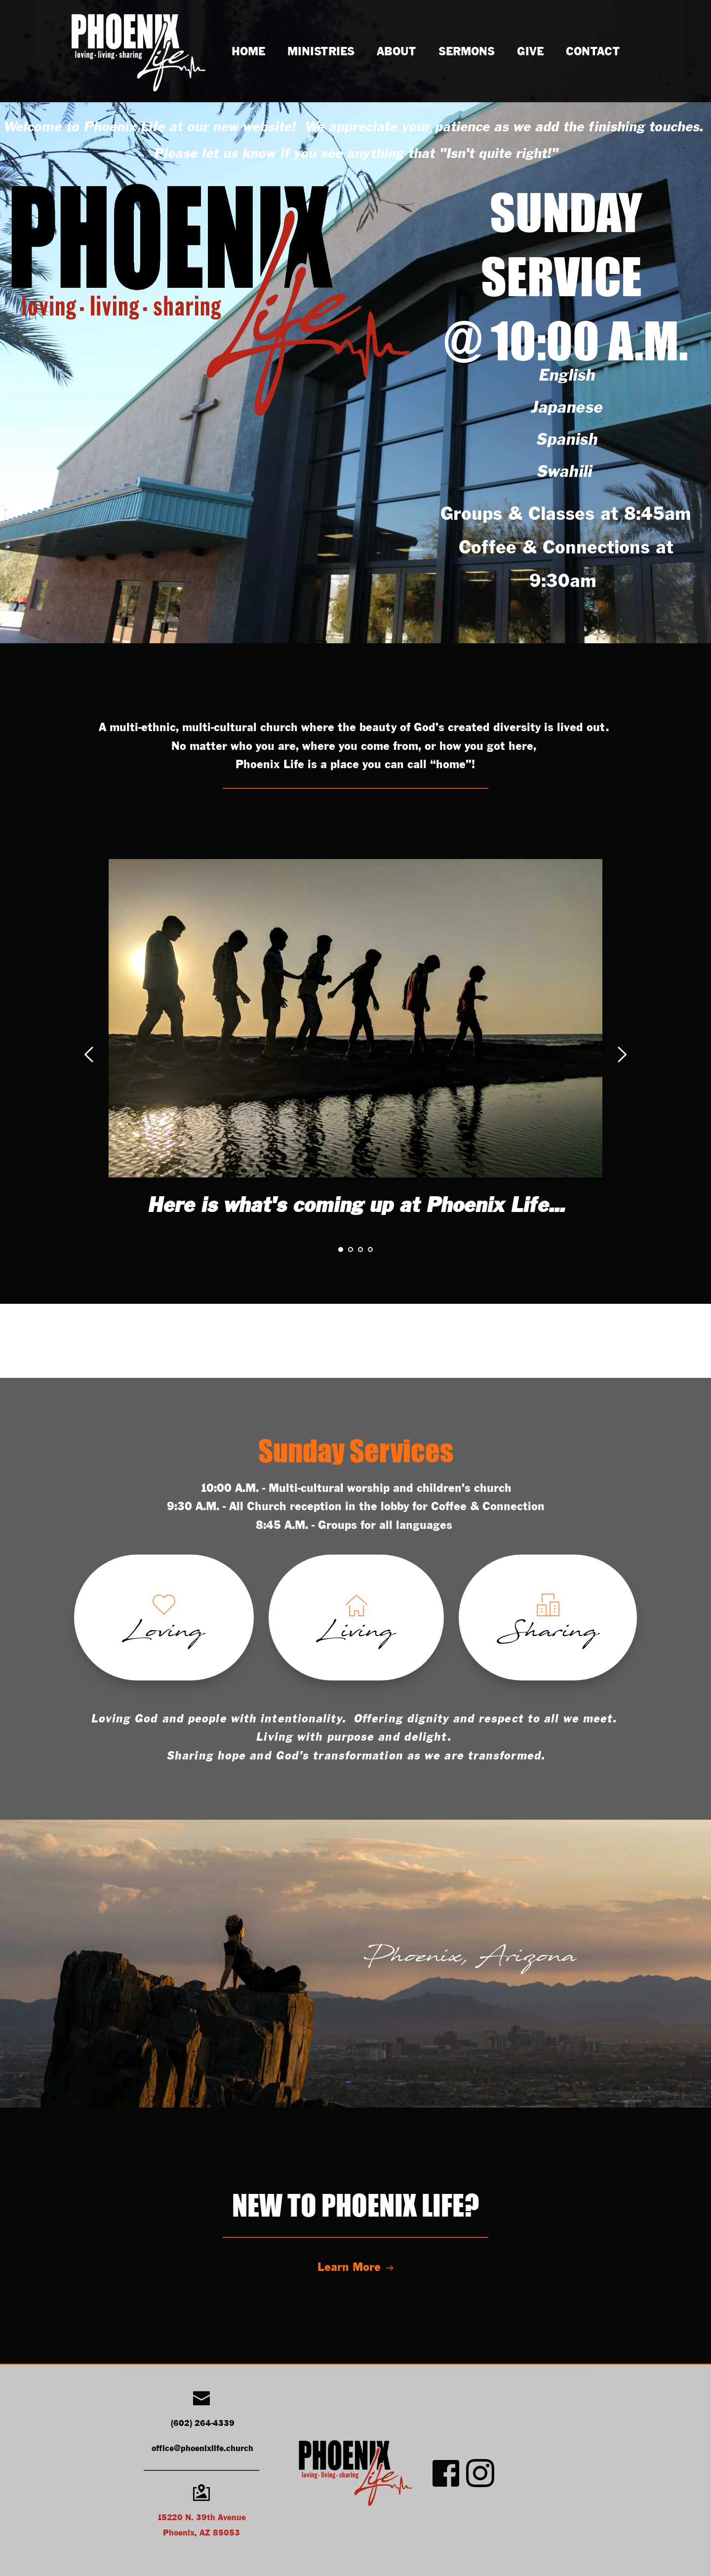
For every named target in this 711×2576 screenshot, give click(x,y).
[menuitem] (248, 52)
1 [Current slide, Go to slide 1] (340, 1249)
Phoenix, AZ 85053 (201, 2533)
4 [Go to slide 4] (370, 1249)
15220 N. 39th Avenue (201, 2518)
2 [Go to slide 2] (350, 1249)
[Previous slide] (89, 1054)
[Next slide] (622, 1054)
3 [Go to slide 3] (360, 1249)
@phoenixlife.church (213, 2449)
